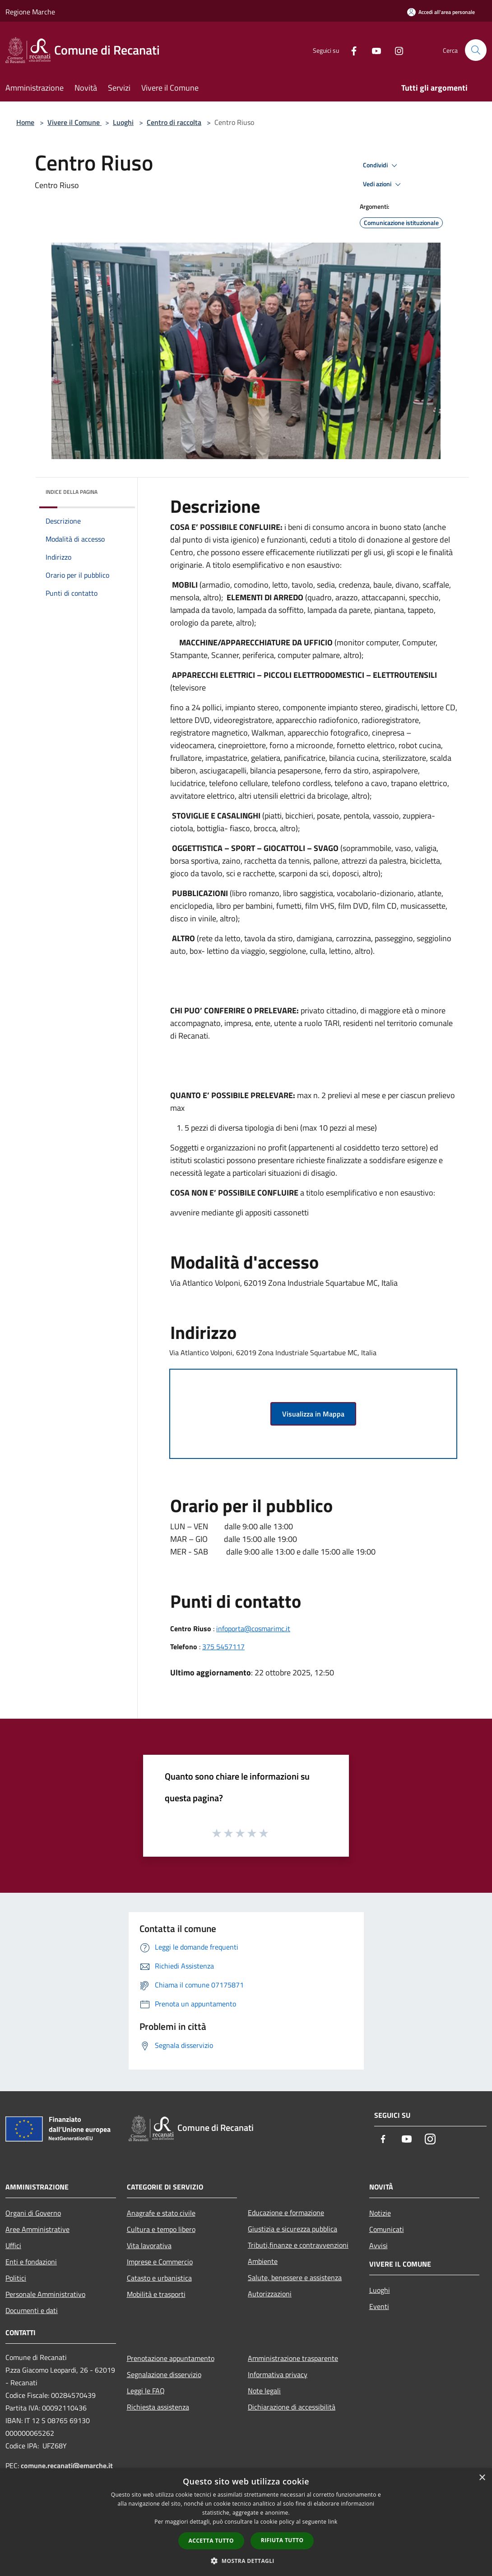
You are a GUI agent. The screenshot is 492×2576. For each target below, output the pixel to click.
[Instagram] (395, 50)
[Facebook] (350, 50)
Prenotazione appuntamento (170, 2358)
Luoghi (123, 122)
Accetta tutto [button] (211, 2540)
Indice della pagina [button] (71, 492)
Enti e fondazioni (31, 2261)
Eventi (379, 2306)
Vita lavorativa (149, 2245)
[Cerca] (476, 50)
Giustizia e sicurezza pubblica (292, 2228)
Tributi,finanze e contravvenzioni (298, 2245)
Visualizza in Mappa (313, 1413)
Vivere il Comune (74, 122)
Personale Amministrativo (45, 2294)
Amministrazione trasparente (293, 2358)
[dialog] (246, 2522)
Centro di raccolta (174, 122)
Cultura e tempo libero (161, 2229)
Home (25, 122)
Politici (15, 2277)
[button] (246, 2560)
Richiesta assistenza (158, 2406)
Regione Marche (30, 11)
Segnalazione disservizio (164, 2374)
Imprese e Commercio (160, 2261)
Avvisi (378, 2245)
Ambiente (263, 2261)
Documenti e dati (31, 2310)
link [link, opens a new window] (333, 2521)
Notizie (380, 2213)
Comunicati (386, 2229)
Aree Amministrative (37, 2229)
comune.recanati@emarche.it (67, 2465)
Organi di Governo (33, 2213)
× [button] (481, 2478)
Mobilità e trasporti (156, 2294)
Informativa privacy (277, 2374)
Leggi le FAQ (146, 2390)
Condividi (381, 165)
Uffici (13, 2245)
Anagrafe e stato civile (161, 2213)
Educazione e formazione (286, 2212)
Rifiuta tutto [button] (282, 2540)
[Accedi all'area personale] (441, 12)
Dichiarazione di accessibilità (291, 2406)
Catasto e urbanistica (159, 2277)
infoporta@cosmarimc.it (253, 1628)
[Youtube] (373, 50)
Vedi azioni (383, 184)
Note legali (264, 2390)
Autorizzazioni (270, 2293)
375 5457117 (223, 1646)
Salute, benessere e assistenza (295, 2277)
